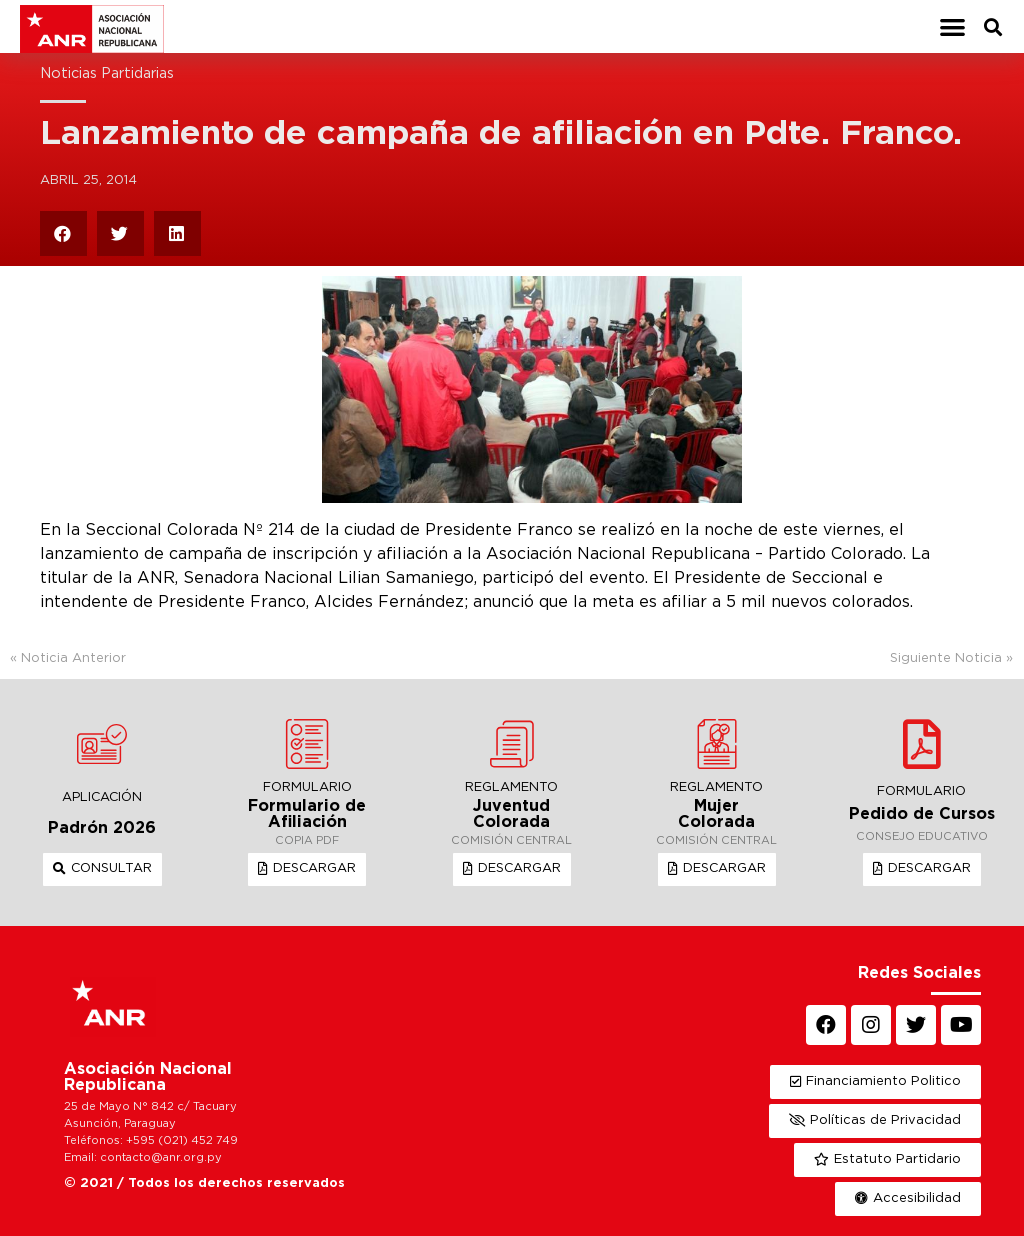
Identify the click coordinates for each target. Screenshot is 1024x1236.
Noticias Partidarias (107, 73)
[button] (952, 26)
